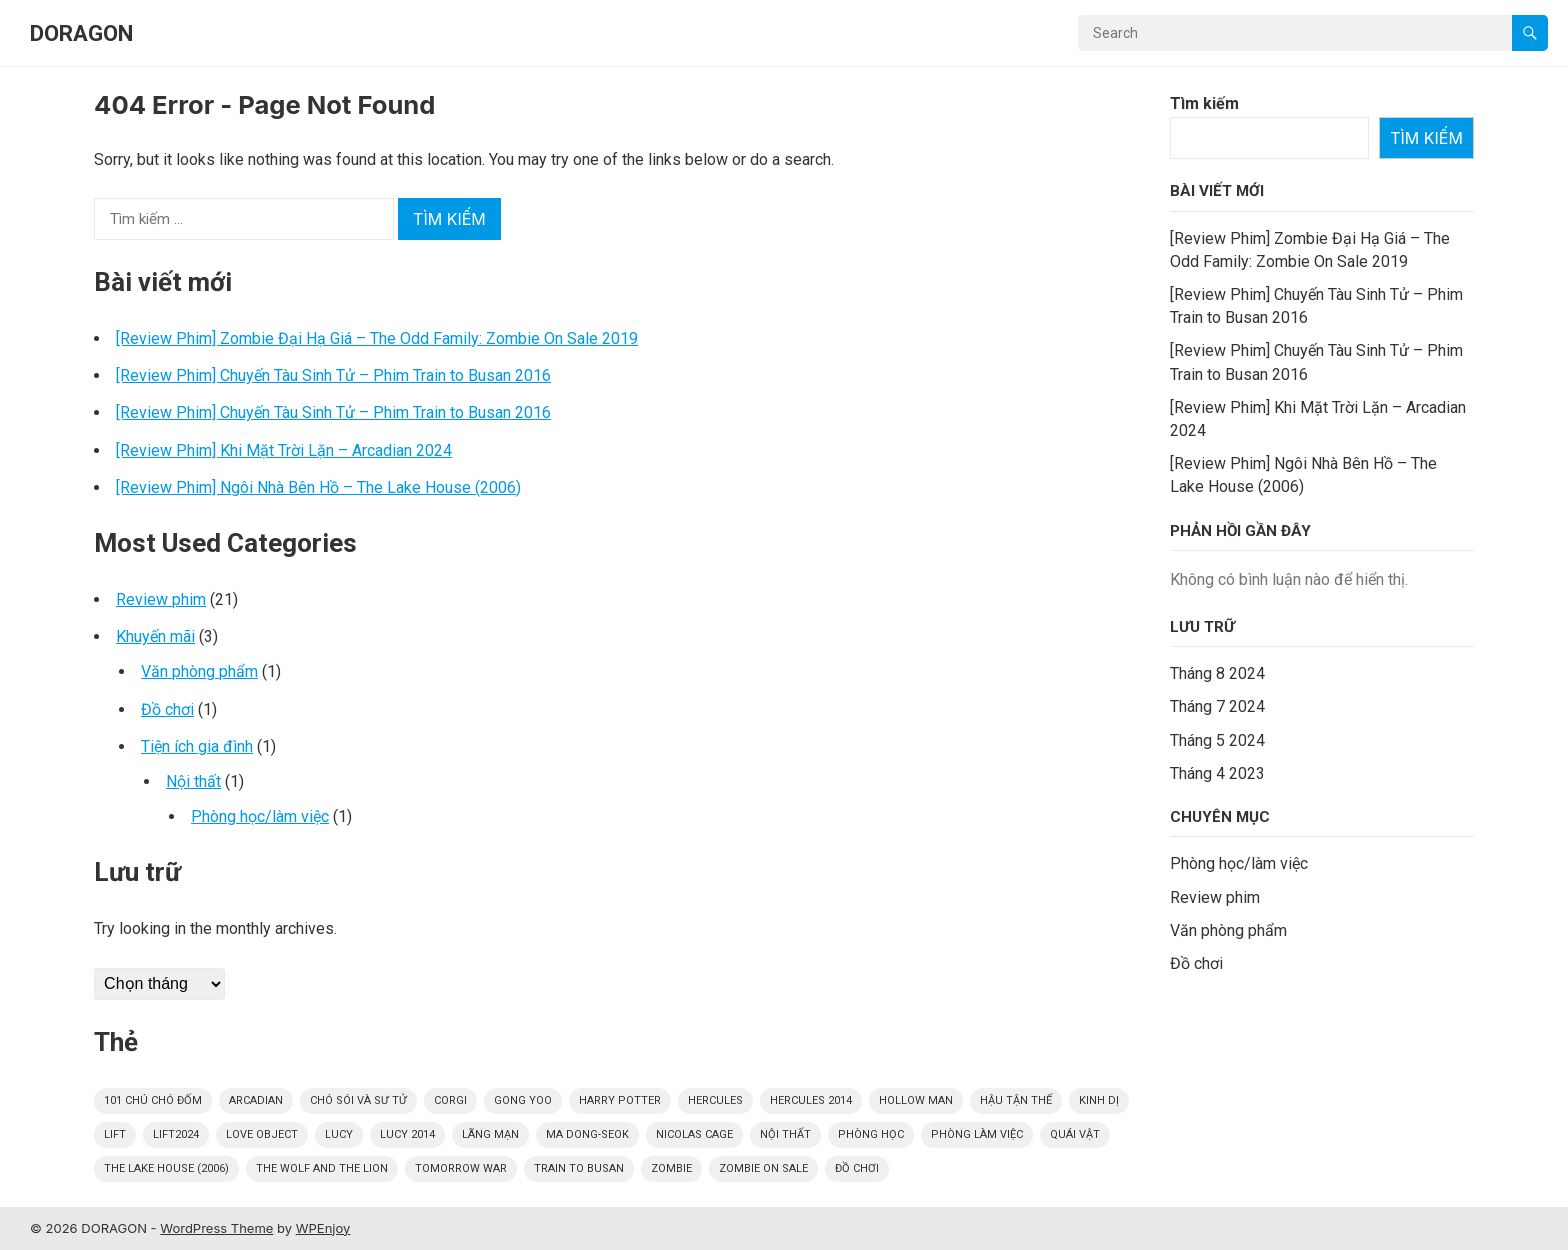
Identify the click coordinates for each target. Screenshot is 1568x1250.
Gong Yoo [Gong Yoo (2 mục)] (523, 1100)
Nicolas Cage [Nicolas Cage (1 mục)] (694, 1134)
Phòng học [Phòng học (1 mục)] (871, 1134)
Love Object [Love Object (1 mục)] (262, 1134)
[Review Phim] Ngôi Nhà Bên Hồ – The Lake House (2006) (318, 487)
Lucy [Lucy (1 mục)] (339, 1134)
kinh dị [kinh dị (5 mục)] (1099, 1100)
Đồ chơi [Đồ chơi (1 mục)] (857, 1168)
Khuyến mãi (155, 636)
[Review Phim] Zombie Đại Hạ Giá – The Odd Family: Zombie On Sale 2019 (377, 338)
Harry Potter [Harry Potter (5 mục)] (620, 1100)
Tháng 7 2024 (1217, 706)
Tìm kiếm (1204, 103)
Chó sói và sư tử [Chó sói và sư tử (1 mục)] (358, 1100)
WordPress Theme (216, 1228)
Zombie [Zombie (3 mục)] (671, 1168)
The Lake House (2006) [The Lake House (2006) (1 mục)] (166, 1168)
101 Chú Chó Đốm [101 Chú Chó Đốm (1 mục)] (153, 1100)
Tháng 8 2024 (1217, 673)
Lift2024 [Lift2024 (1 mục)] (176, 1134)
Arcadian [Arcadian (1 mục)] (256, 1100)
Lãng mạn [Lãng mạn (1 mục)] (490, 1134)
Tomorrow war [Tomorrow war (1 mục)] (461, 1168)
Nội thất (193, 781)
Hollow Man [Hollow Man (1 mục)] (916, 1100)
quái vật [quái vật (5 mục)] (1075, 1134)
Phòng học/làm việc (260, 816)
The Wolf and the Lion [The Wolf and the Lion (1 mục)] (322, 1168)
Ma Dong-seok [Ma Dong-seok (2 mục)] (587, 1134)
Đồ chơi (167, 709)
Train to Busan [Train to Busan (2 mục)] (579, 1168)
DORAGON (81, 33)
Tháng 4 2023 (1217, 773)
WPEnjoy (323, 1228)
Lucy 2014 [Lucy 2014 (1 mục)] (407, 1134)
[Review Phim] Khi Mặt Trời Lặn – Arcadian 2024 (284, 450)
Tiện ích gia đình (197, 746)
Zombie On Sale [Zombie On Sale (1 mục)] (763, 1168)
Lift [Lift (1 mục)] (115, 1134)
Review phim (161, 599)
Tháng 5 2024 (1217, 740)
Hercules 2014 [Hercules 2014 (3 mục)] (811, 1100)
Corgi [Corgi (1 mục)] (450, 1100)
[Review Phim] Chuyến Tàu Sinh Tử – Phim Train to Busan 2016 (333, 375)
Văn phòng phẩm (199, 671)
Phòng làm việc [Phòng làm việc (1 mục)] (977, 1134)
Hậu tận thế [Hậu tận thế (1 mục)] (1016, 1100)
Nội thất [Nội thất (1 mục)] (785, 1134)
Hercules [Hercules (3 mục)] (715, 1100)
